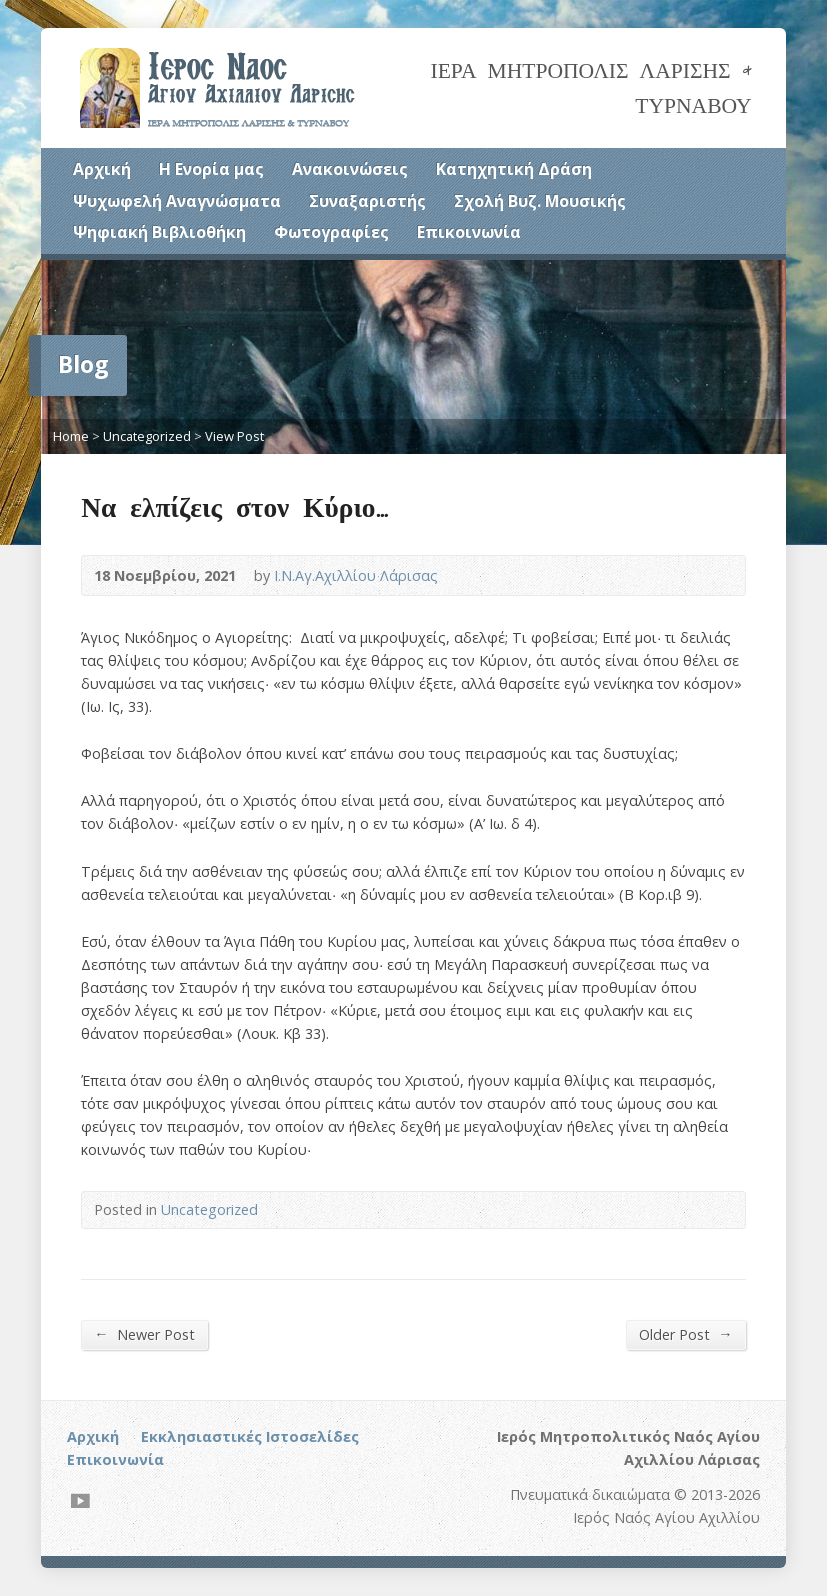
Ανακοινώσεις (350, 169)
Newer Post (144, 1334)
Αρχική (102, 169)
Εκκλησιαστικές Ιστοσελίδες (250, 1436)
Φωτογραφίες (331, 232)
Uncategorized (147, 436)
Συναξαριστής (367, 201)
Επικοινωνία (469, 232)
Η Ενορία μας (211, 169)
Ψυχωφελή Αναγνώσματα (177, 201)
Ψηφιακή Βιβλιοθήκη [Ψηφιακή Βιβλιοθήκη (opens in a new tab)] (159, 232)
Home (71, 436)
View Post (234, 436)
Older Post (685, 1334)
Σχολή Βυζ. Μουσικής (540, 201)
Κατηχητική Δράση (514, 169)
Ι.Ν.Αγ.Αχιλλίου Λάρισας (356, 575)
